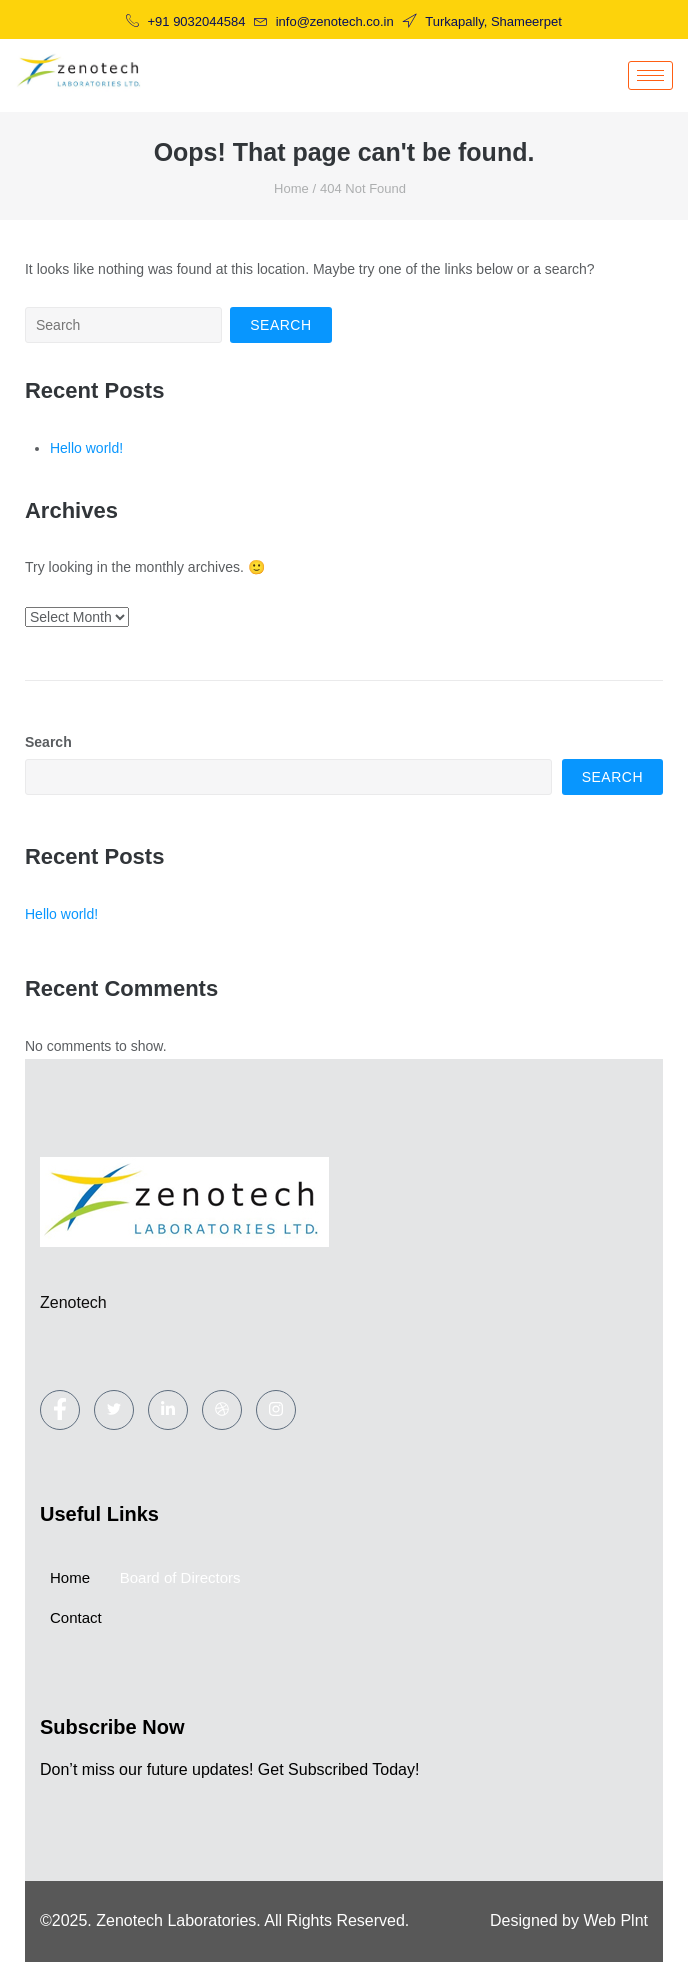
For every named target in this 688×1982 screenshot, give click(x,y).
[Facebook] (60, 1410)
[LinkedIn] (168, 1410)
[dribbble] (222, 1410)
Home (291, 188)
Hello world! (86, 448)
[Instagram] (276, 1410)
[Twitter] (114, 1410)
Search (48, 742)
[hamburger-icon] (650, 75)
